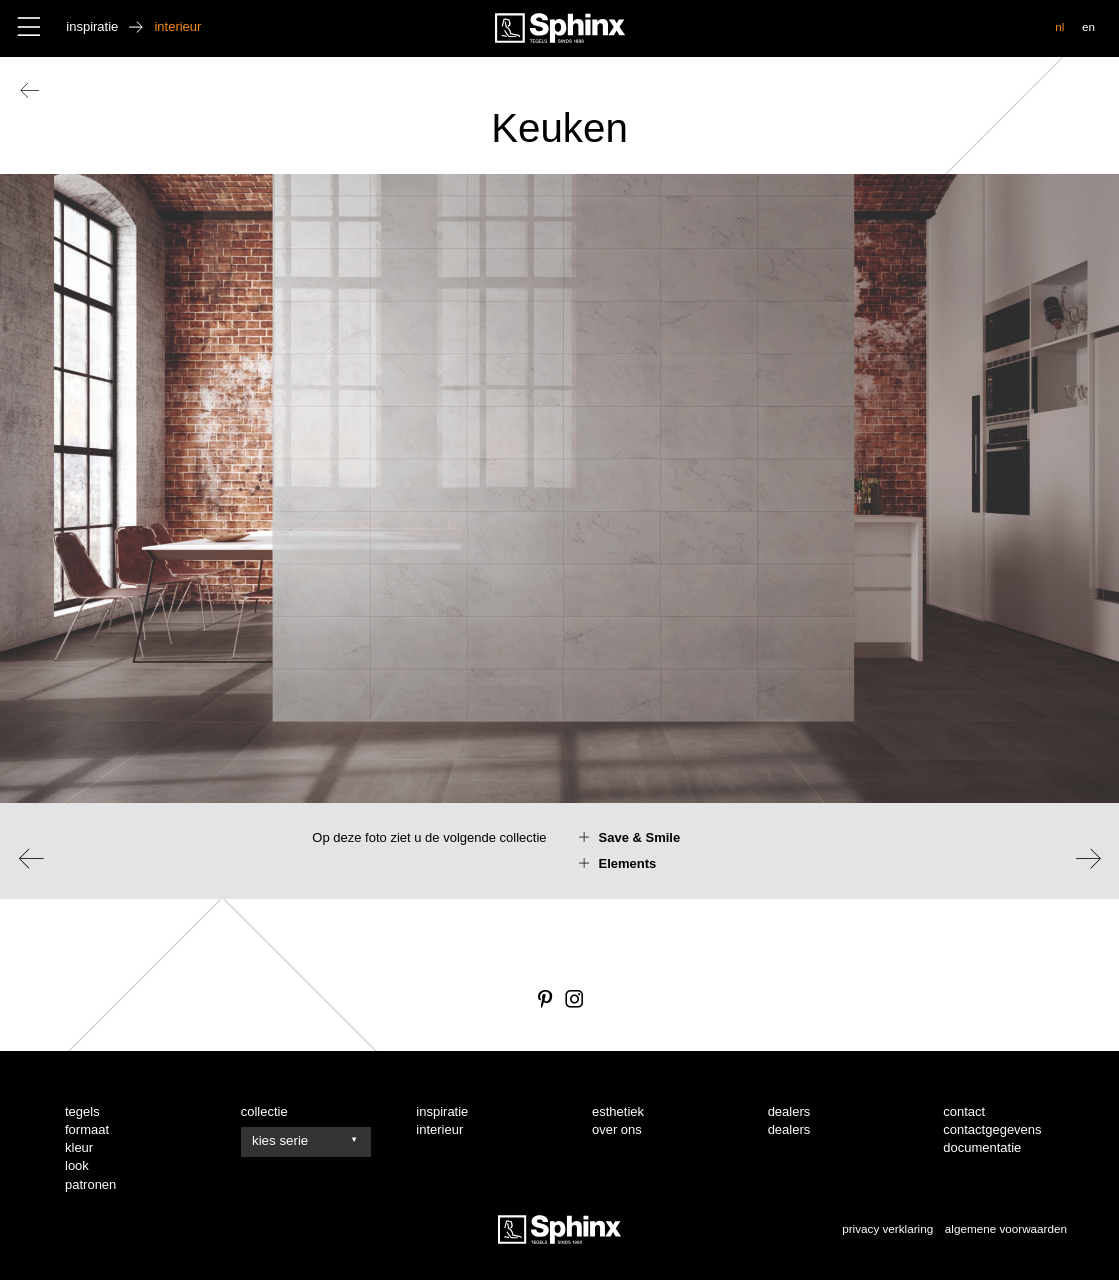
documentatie (982, 1147)
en (1088, 26)
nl (1059, 26)
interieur (439, 1129)
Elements (628, 863)
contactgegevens (992, 1129)
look (77, 1165)
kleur (79, 1147)
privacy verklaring (887, 1228)
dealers (789, 1129)
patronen (90, 1184)
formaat (87, 1129)
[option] (559, 536)
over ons (617, 1129)
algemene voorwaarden (1006, 1228)
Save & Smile (640, 837)
